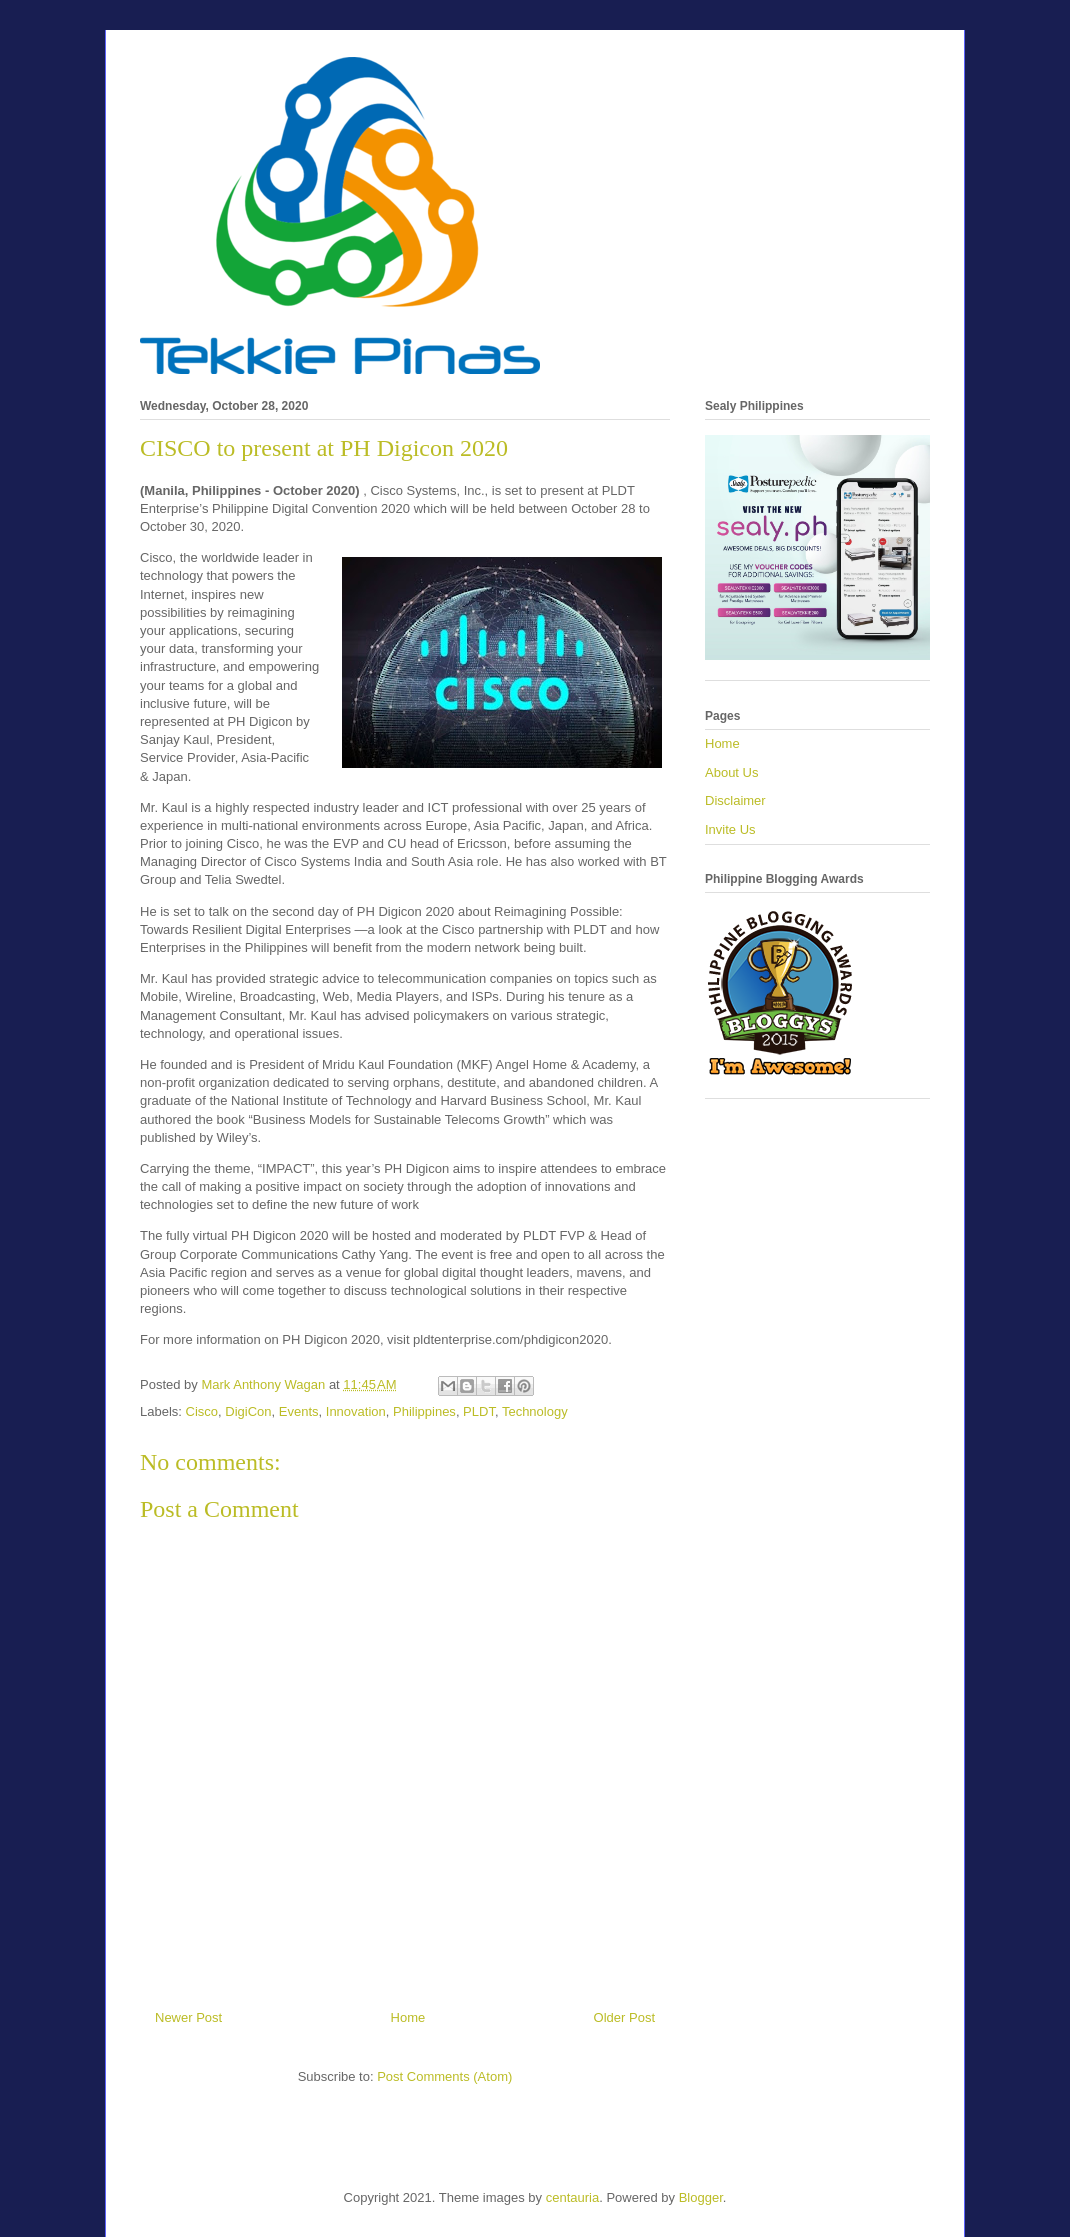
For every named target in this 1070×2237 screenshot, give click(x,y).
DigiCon (248, 1411)
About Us (731, 772)
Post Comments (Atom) (444, 2076)
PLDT (479, 1411)
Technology (535, 1411)
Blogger (701, 2197)
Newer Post (188, 2017)
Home (408, 2017)
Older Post (624, 2017)
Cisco (202, 1411)
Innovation (356, 1411)
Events (299, 1411)
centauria (572, 2197)
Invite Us (730, 829)
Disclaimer (735, 800)
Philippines (424, 1411)
